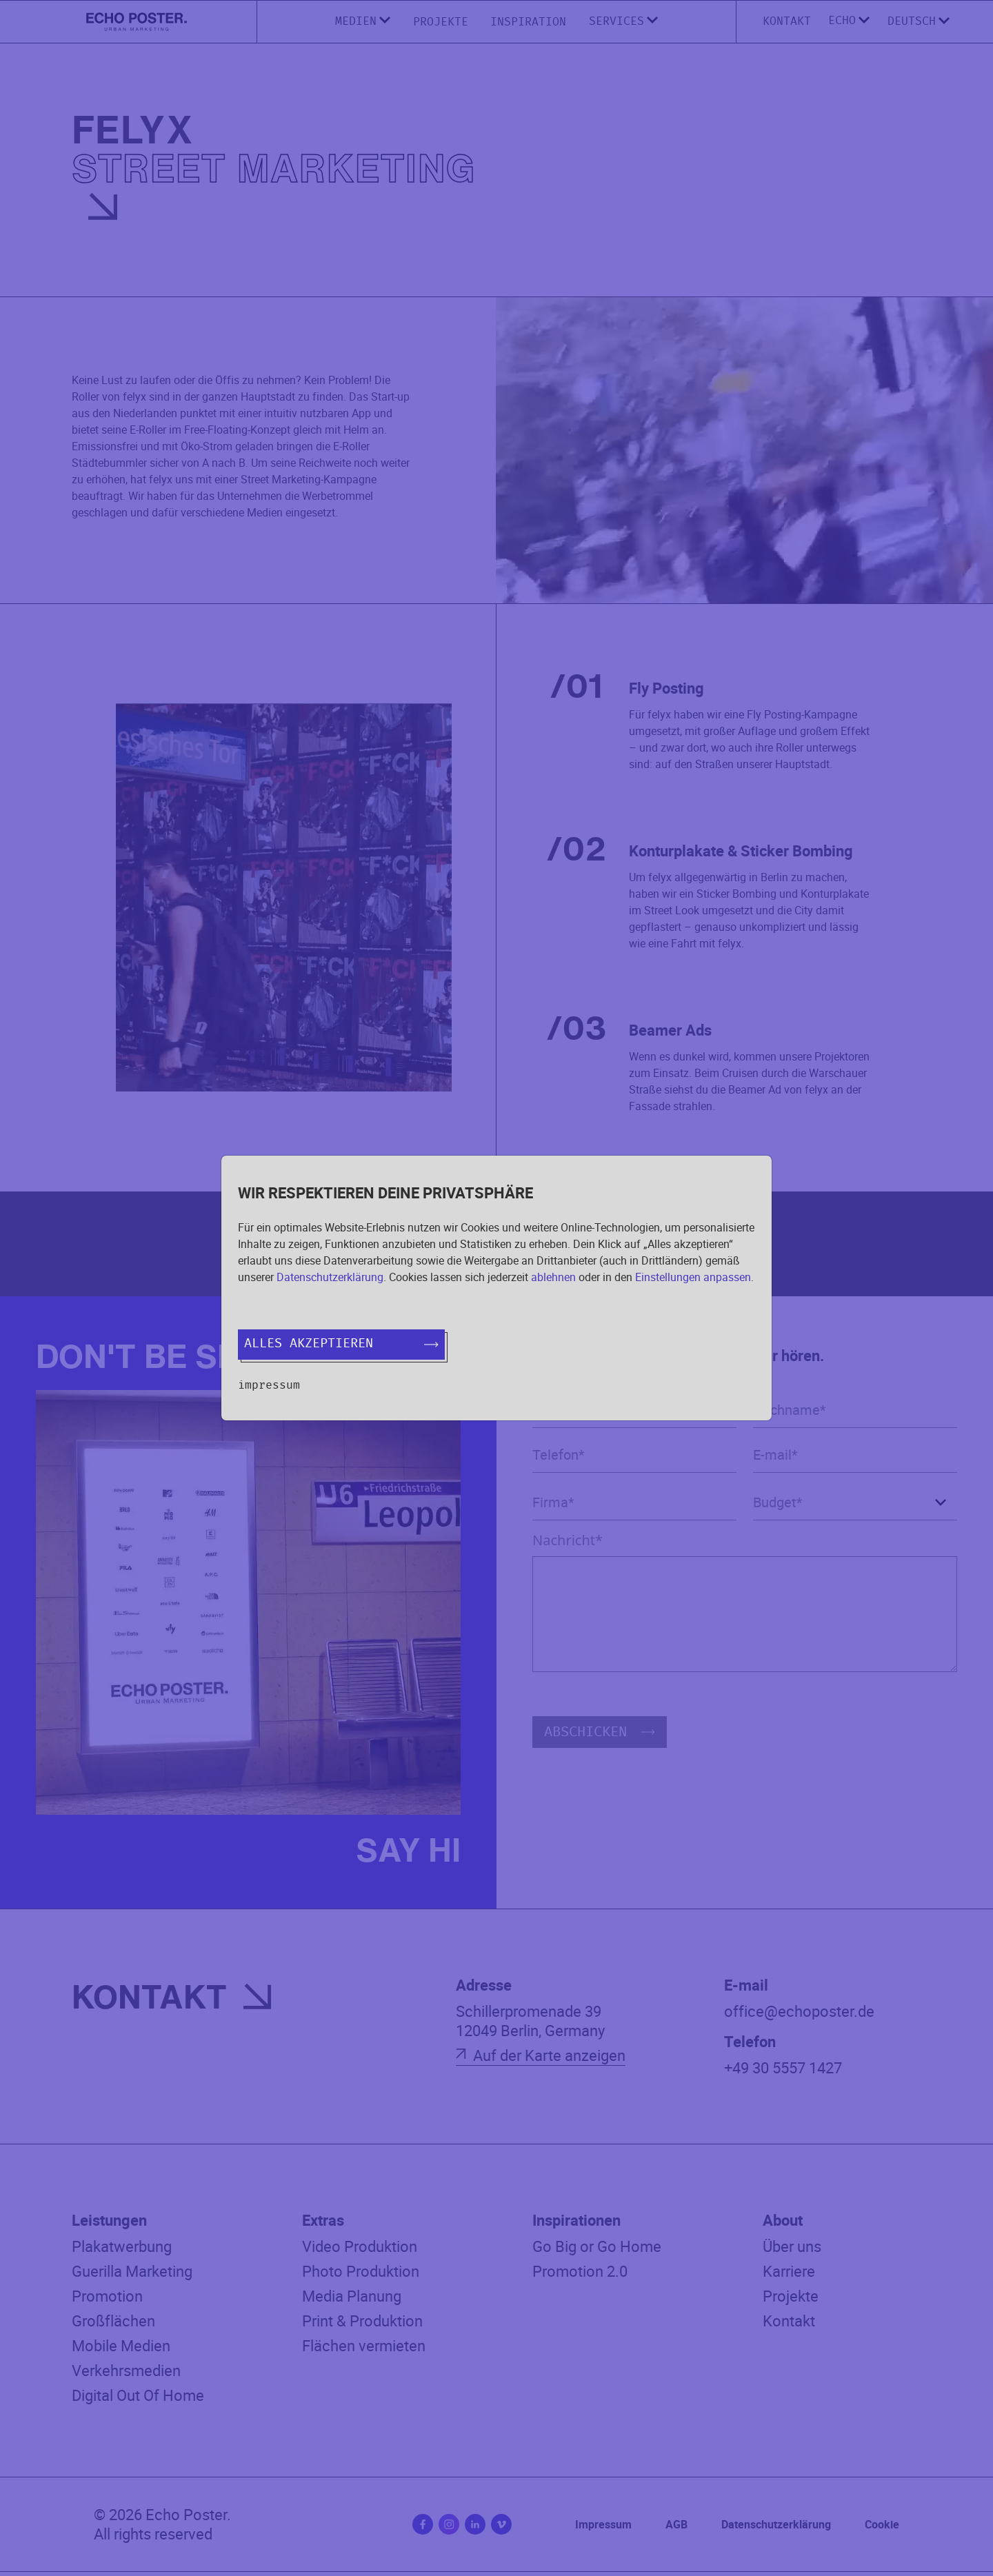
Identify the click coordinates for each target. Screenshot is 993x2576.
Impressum (269, 1385)
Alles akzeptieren (341, 1344)
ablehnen (553, 1277)
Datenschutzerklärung (330, 1277)
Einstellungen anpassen (693, 1277)
